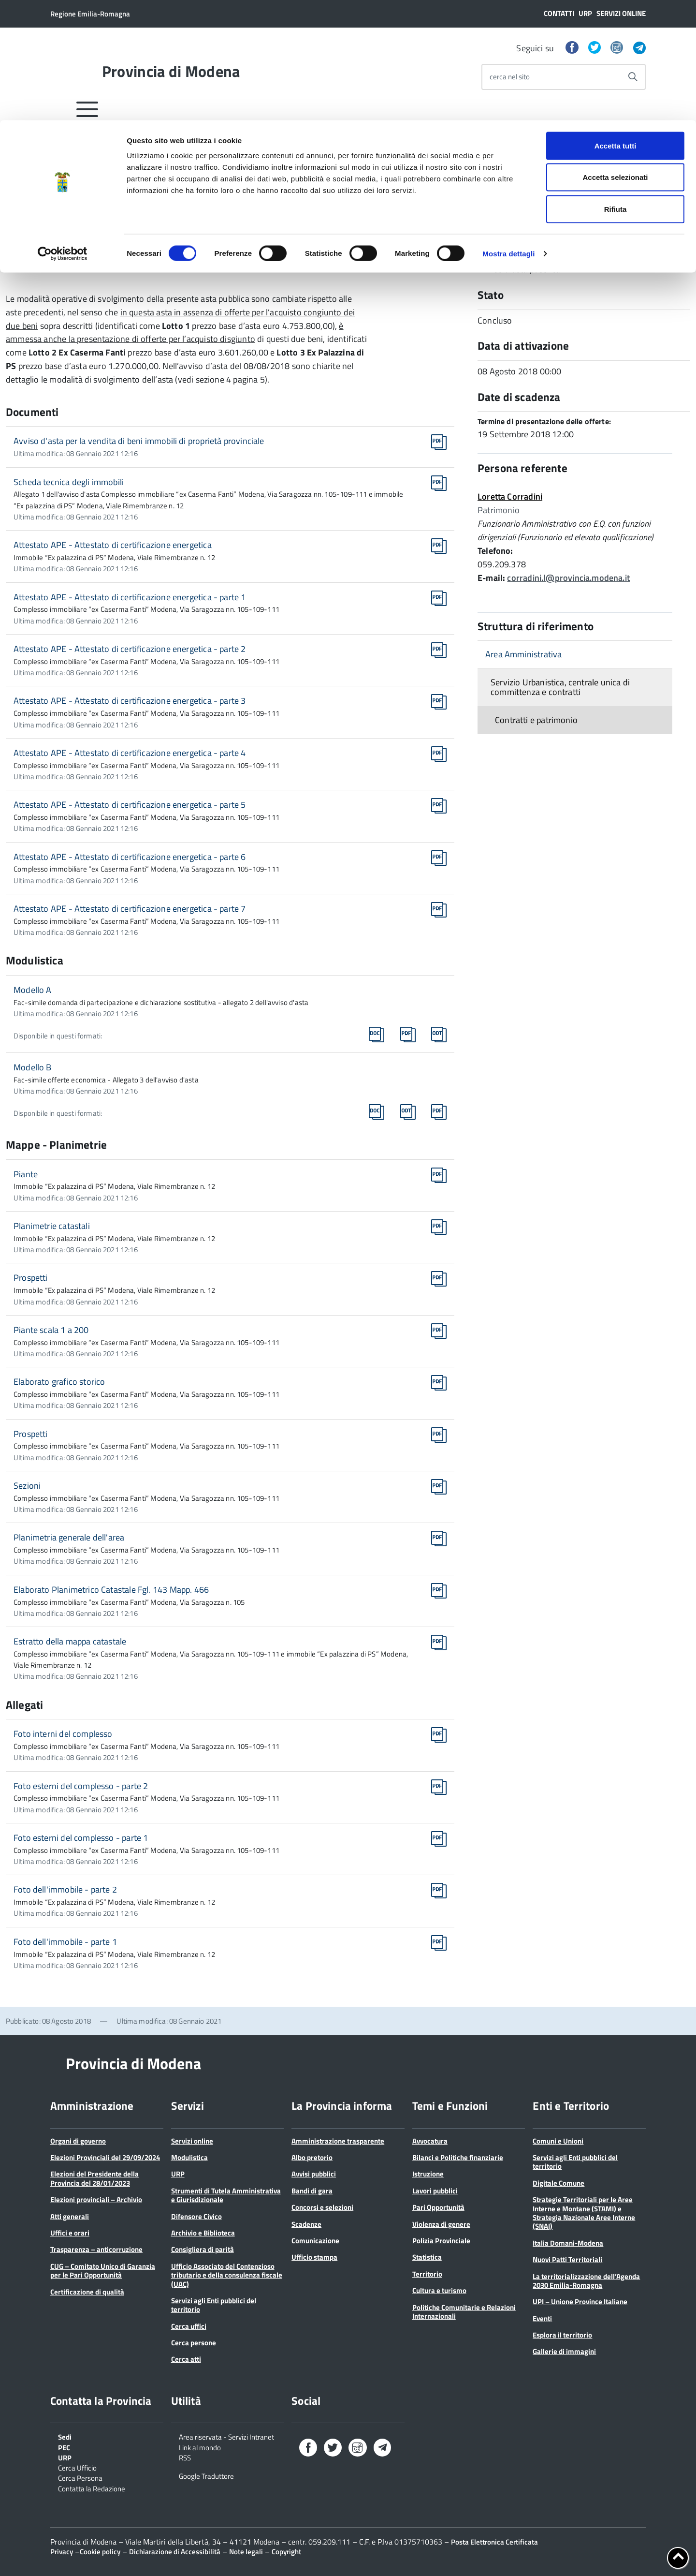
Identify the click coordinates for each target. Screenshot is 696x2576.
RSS (185, 2457)
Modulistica (189, 2157)
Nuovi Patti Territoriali (567, 2259)
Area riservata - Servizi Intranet (226, 2436)
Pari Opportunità (438, 2207)
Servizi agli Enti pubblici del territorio (213, 2305)
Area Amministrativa (523, 654)
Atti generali (69, 2216)
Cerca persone (193, 2342)
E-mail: (491, 577)
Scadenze (306, 2224)
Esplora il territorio (562, 2334)
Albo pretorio (312, 2157)
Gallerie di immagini (564, 2351)
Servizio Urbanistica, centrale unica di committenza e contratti (560, 687)
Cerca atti (186, 2359)
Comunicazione (315, 2240)
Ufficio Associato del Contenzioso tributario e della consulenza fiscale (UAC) (226, 2275)
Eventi (542, 2318)
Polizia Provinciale (441, 2240)
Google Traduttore (206, 2475)
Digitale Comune (558, 2183)
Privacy (61, 2551)
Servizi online (192, 2141)
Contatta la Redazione (91, 2488)
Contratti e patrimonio (536, 719)
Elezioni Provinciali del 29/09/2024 (105, 2157)
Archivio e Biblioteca (203, 2232)
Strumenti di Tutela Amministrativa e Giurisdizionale (226, 2195)
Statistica (427, 2257)
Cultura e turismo (439, 2290)
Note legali (246, 2551)
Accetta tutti (615, 25)
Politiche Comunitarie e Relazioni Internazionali (464, 2312)
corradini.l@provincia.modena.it (568, 577)
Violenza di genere (441, 2224)
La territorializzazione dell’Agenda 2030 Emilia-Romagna (586, 2281)
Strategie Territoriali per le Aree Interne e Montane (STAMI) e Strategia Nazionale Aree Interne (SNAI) (584, 2213)
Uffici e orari (69, 2232)
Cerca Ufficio (77, 2467)
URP (178, 2173)
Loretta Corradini (510, 496)
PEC (64, 2447)
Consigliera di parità (202, 2249)
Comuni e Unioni (558, 2141)
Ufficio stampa (314, 2257)
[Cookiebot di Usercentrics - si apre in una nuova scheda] (62, 133)
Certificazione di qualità (87, 2291)
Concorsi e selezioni (322, 2207)
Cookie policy (100, 2551)
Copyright (286, 2551)
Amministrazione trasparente (337, 2141)
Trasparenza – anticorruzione (96, 2249)
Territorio (427, 2274)
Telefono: (495, 550)
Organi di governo (78, 2141)
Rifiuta (615, 89)
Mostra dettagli (508, 133)
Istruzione (428, 2173)
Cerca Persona (80, 2477)
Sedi (65, 2436)
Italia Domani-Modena (568, 2243)
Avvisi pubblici (313, 2173)
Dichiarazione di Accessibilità (174, 2551)
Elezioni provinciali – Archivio (96, 2199)
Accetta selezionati (615, 57)
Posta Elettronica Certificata (494, 2541)
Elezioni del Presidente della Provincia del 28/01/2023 (94, 2178)
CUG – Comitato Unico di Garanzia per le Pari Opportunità (102, 2270)
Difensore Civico (196, 2216)
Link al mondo (200, 2447)
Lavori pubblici (435, 2190)
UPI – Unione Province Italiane (580, 2301)
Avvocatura (430, 2141)
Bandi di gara (312, 2190)
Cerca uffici (188, 2326)
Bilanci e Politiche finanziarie (457, 2157)
